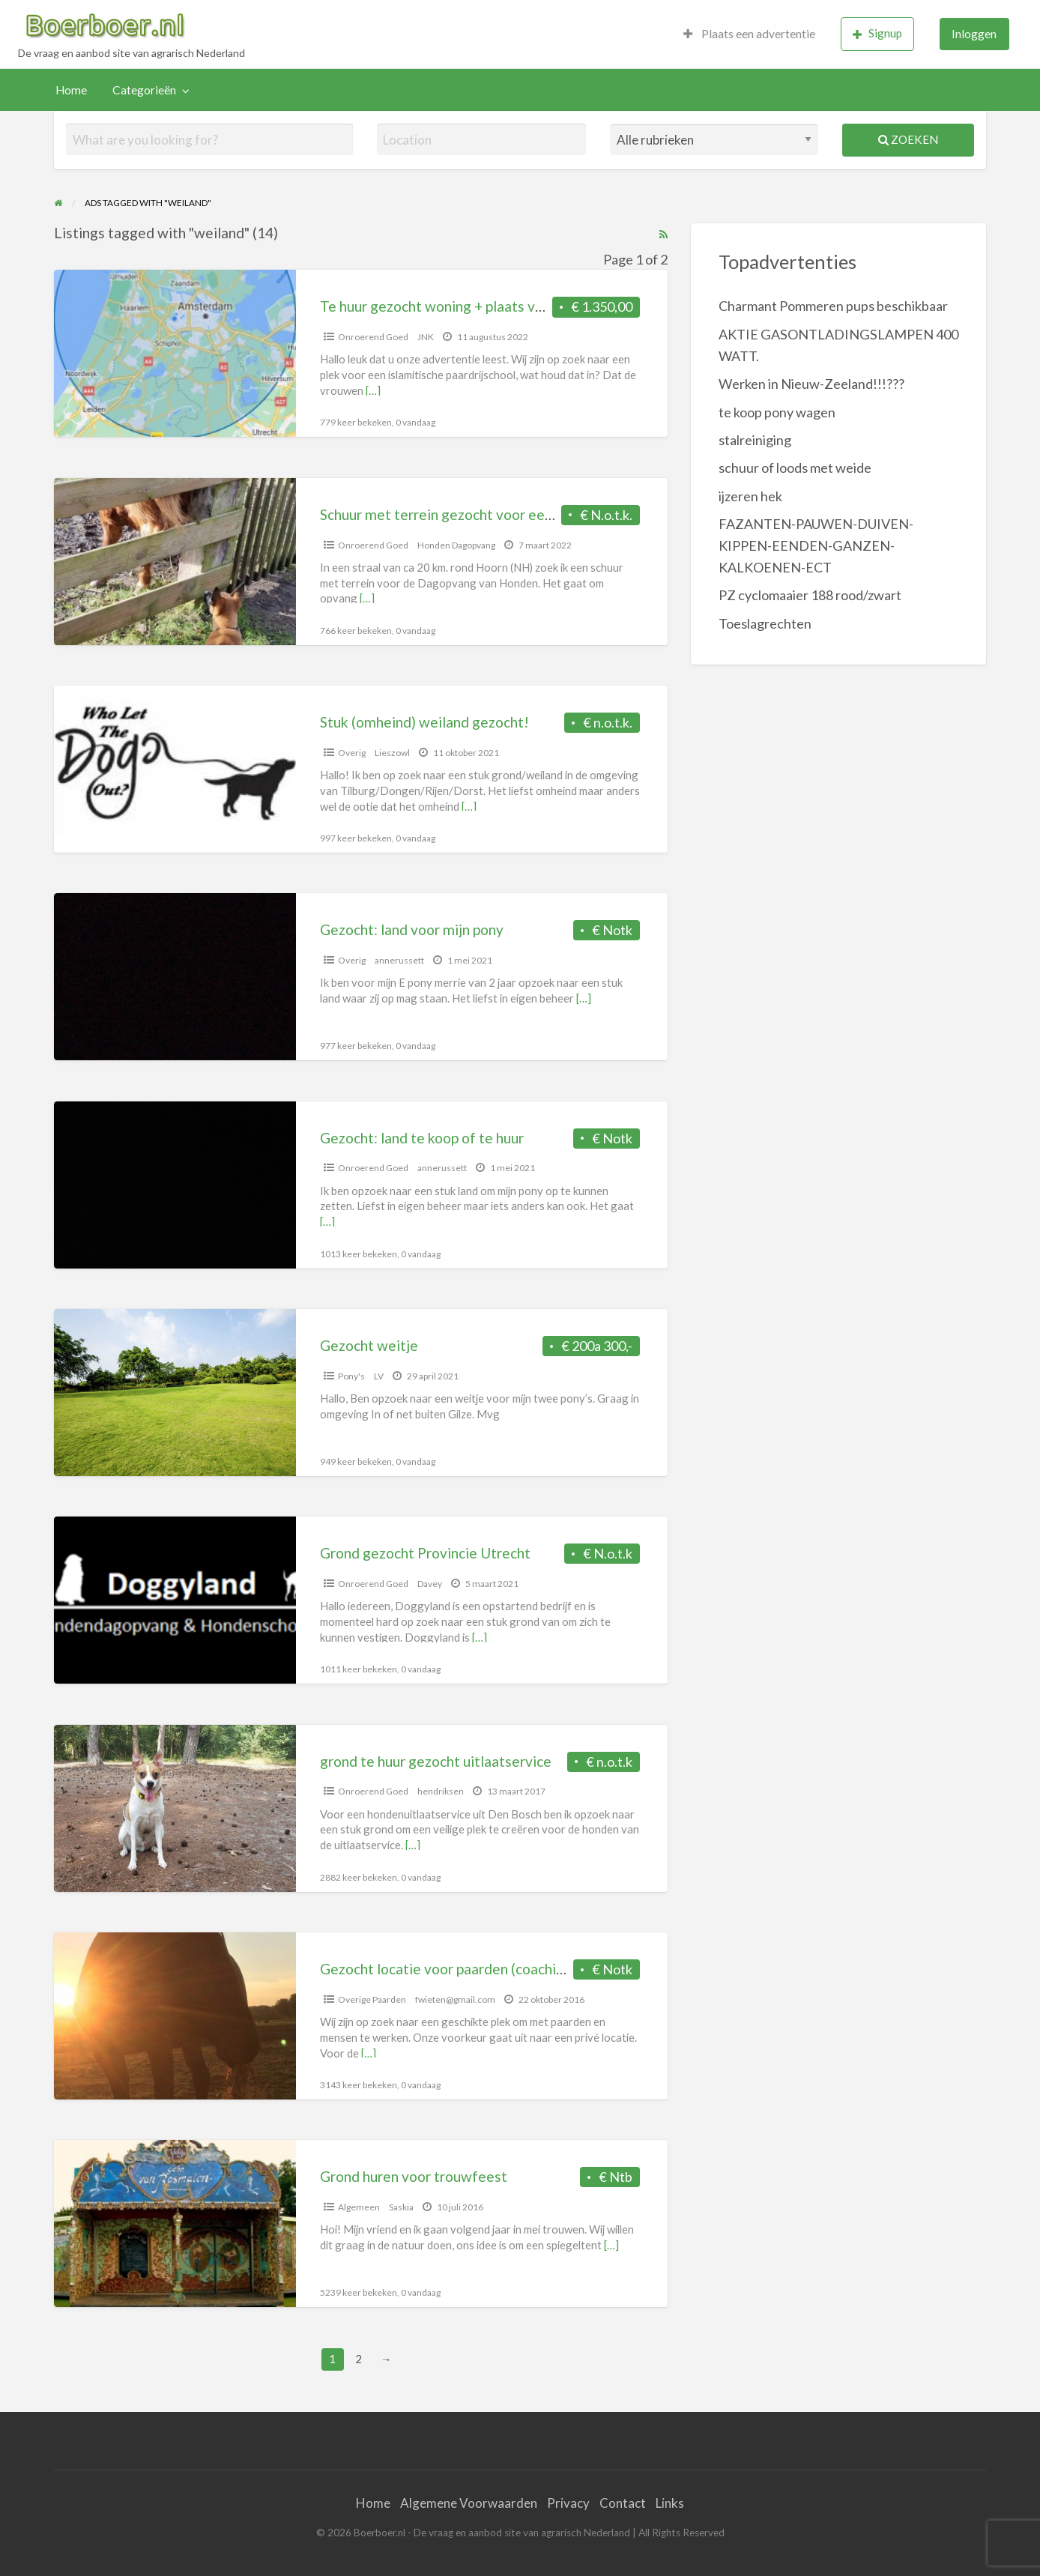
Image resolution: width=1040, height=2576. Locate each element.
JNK (425, 336)
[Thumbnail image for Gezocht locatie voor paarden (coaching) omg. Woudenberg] (174, 2015)
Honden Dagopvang (456, 545)
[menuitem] (749, 34)
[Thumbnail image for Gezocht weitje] (174, 1392)
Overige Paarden (372, 1999)
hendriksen (440, 1791)
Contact (622, 2503)
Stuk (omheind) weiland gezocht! (424, 722)
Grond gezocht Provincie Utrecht (425, 1552)
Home (71, 90)
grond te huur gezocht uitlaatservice (435, 1761)
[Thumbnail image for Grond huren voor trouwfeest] (174, 2223)
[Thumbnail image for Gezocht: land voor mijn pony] (174, 976)
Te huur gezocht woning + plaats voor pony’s (460, 306)
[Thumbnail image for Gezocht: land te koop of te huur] (174, 1185)
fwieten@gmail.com (455, 1999)
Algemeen (359, 2207)
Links (670, 2503)
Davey (429, 1583)
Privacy (568, 2503)
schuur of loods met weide (795, 467)
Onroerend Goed (373, 336)
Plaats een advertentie (749, 33)
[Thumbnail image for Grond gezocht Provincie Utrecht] (174, 1600)
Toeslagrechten (765, 623)
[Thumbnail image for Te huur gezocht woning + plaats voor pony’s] (174, 353)
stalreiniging (755, 440)
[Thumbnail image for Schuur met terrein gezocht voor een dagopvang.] (174, 561)
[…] (373, 390)
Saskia (401, 2207)
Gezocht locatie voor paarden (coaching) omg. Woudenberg (508, 1968)
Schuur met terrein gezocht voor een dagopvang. (474, 514)
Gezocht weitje (369, 1345)
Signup (877, 33)
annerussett (399, 960)
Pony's (351, 1376)
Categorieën (144, 90)
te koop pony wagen (777, 412)
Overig (352, 752)
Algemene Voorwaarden (468, 2503)
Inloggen (974, 33)
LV (379, 1376)
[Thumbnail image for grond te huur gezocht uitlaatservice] (174, 1808)
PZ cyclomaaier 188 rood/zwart (810, 595)
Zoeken (908, 139)
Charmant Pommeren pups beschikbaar (833, 305)
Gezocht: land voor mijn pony (412, 929)
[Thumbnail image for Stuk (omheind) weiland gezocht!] (174, 769)
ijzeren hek (750, 496)
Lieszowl (392, 752)
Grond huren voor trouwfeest (413, 2176)
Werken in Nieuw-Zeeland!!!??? (811, 383)
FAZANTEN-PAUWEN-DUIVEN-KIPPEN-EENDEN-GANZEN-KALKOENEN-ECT (816, 545)
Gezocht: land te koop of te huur (422, 1137)
